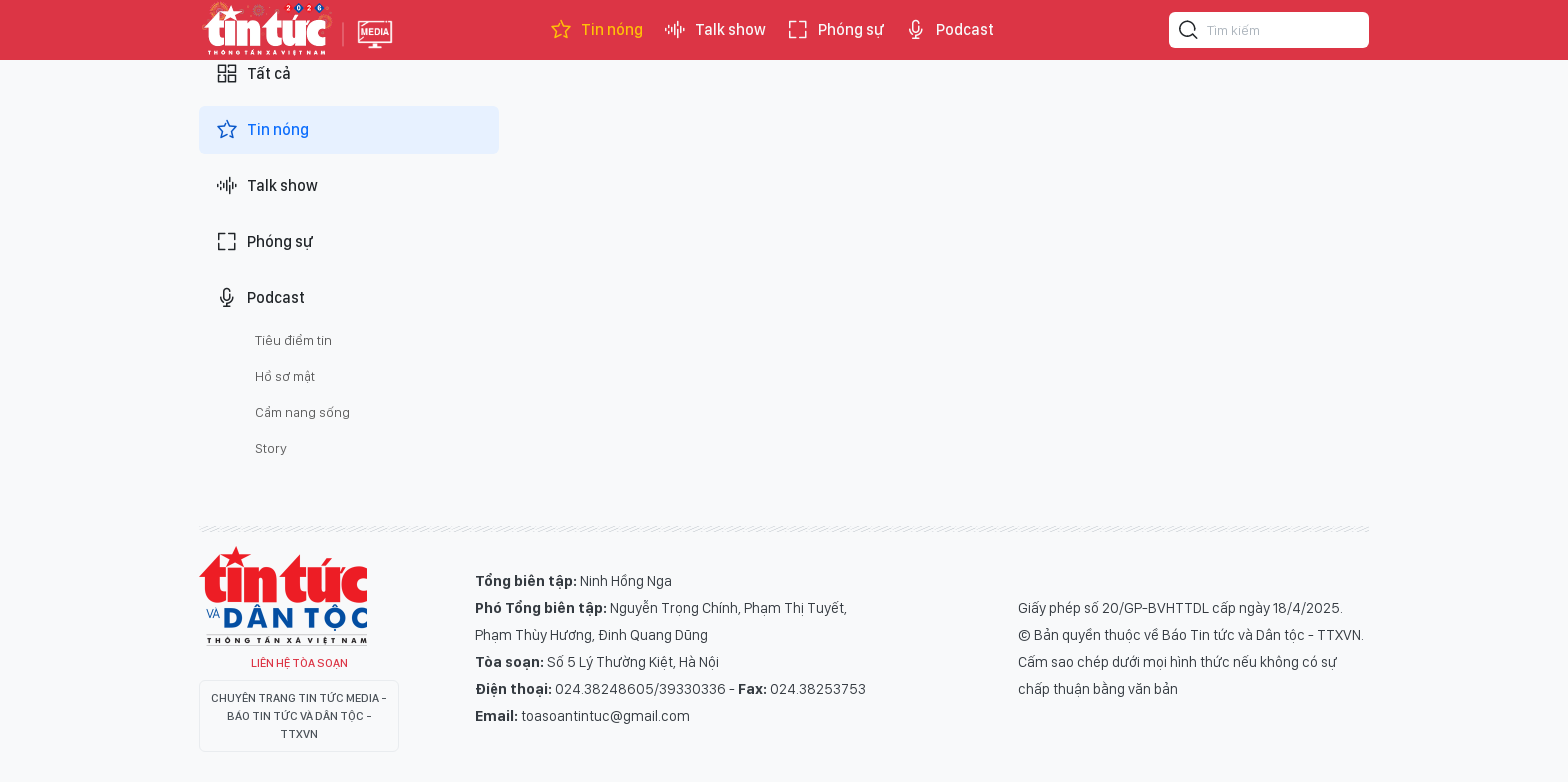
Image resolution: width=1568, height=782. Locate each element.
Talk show (714, 30)
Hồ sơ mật (285, 376)
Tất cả (253, 74)
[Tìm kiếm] (1189, 33)
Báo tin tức (266, 30)
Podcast (949, 30)
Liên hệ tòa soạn (299, 663)
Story (271, 448)
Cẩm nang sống (302, 412)
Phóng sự (835, 30)
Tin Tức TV (283, 596)
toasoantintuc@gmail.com (605, 716)
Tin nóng (596, 30)
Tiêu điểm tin (293, 340)
